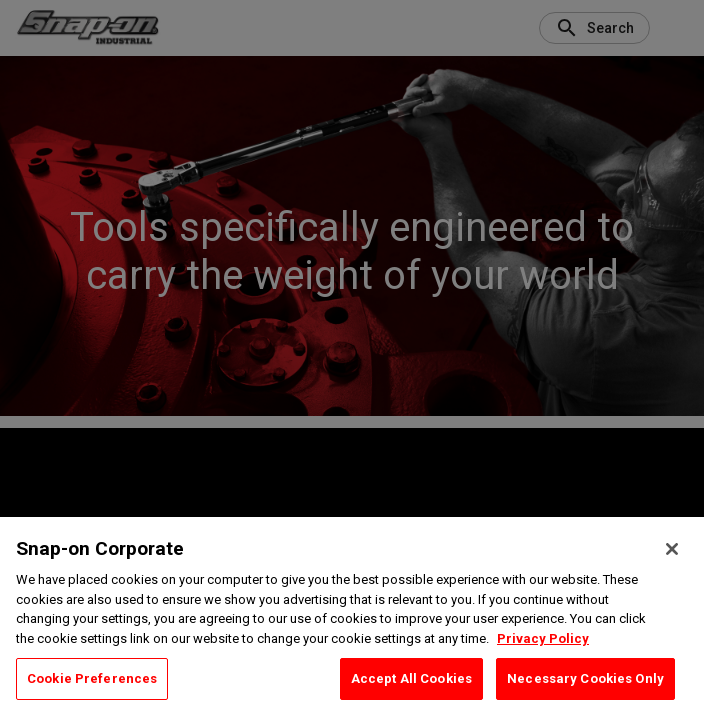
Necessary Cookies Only (585, 678)
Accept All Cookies (411, 678)
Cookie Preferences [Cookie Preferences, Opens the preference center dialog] (92, 678)
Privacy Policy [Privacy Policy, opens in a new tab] (543, 638)
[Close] (672, 549)
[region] (352, 618)
